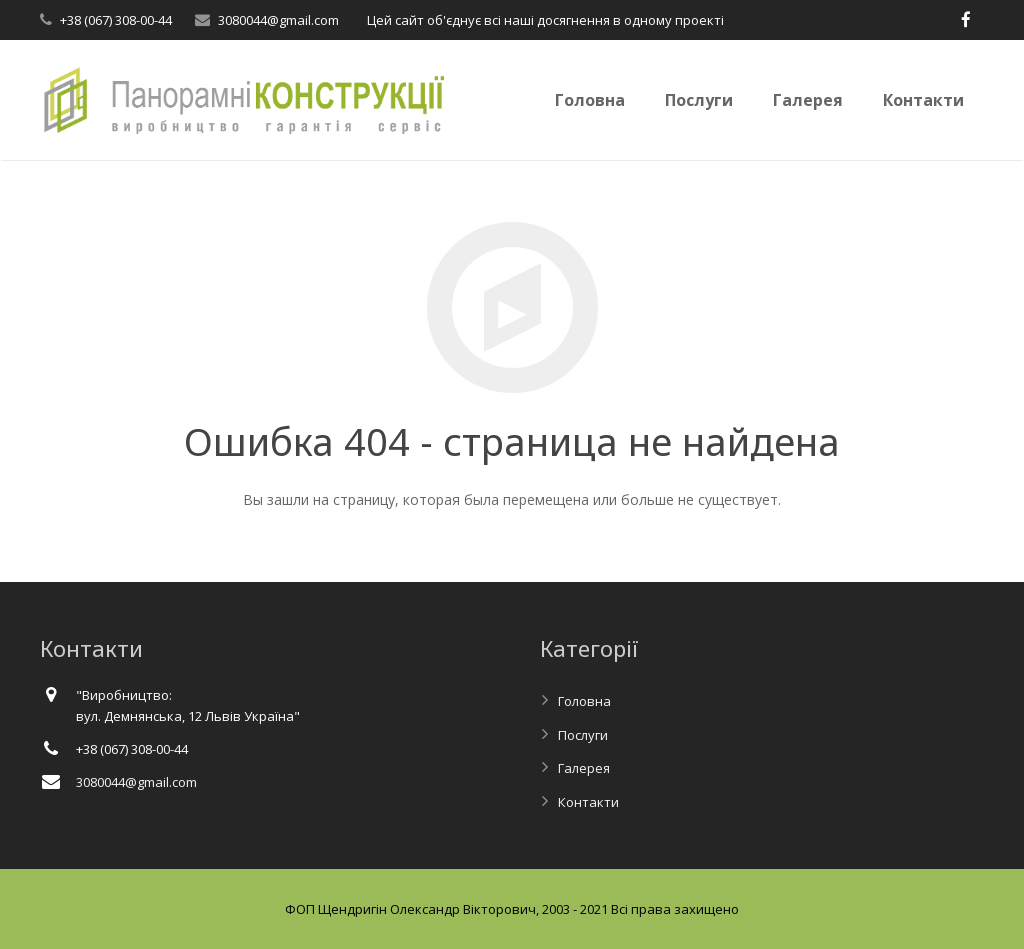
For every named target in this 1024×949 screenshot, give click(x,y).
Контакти (588, 802)
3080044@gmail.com (278, 20)
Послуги (583, 735)
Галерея (584, 768)
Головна (584, 701)
